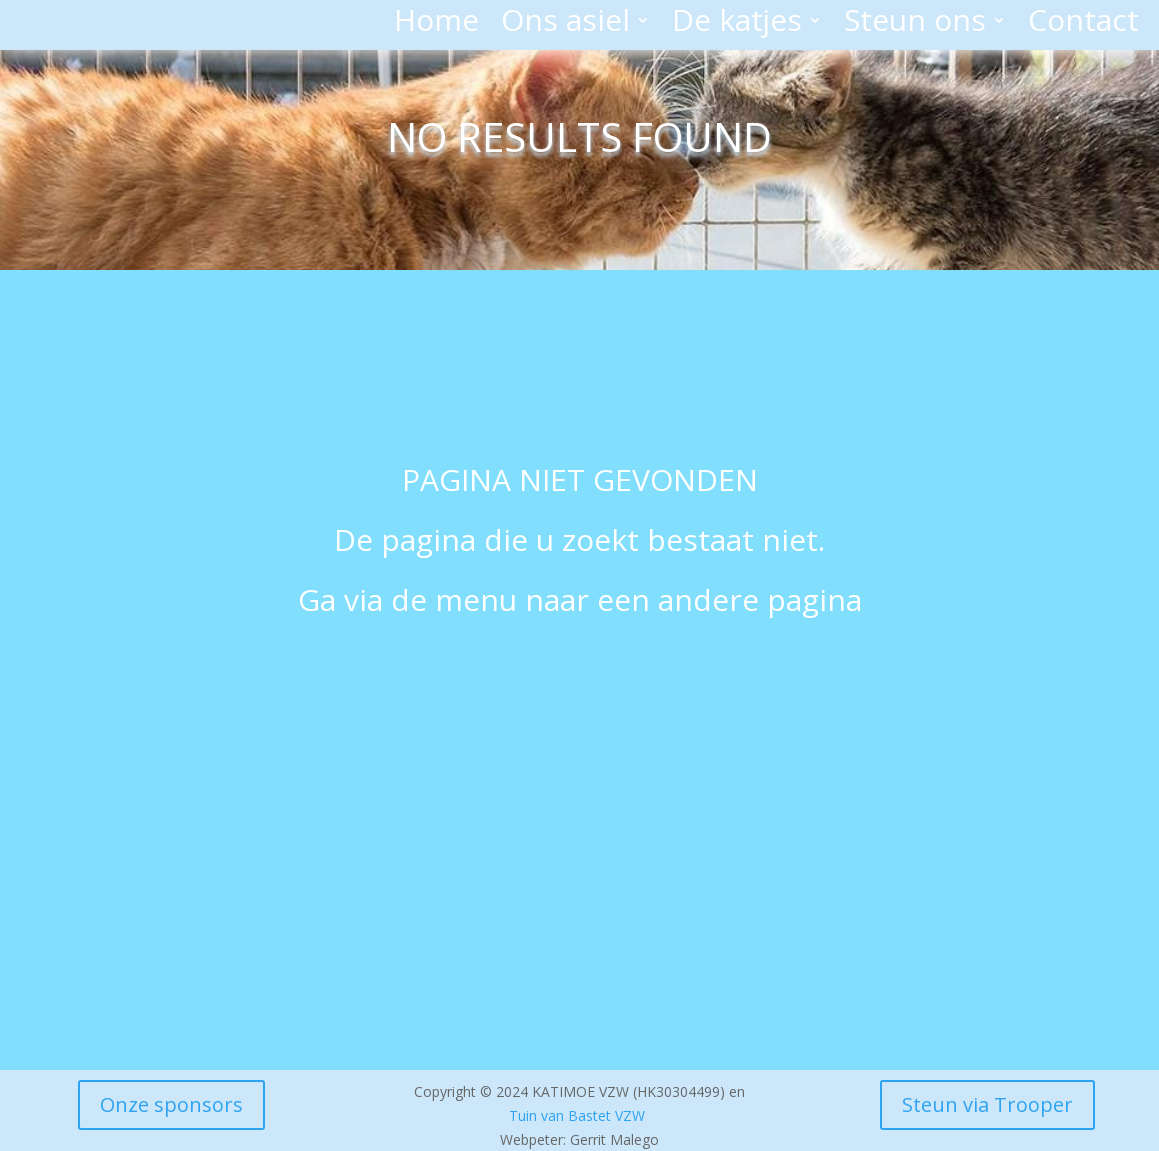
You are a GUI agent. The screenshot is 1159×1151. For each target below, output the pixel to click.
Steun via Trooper (987, 1104)
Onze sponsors (171, 1104)
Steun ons (915, 24)
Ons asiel (565, 24)
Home (436, 24)
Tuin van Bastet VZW (577, 1115)
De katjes (737, 24)
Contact (1083, 24)
